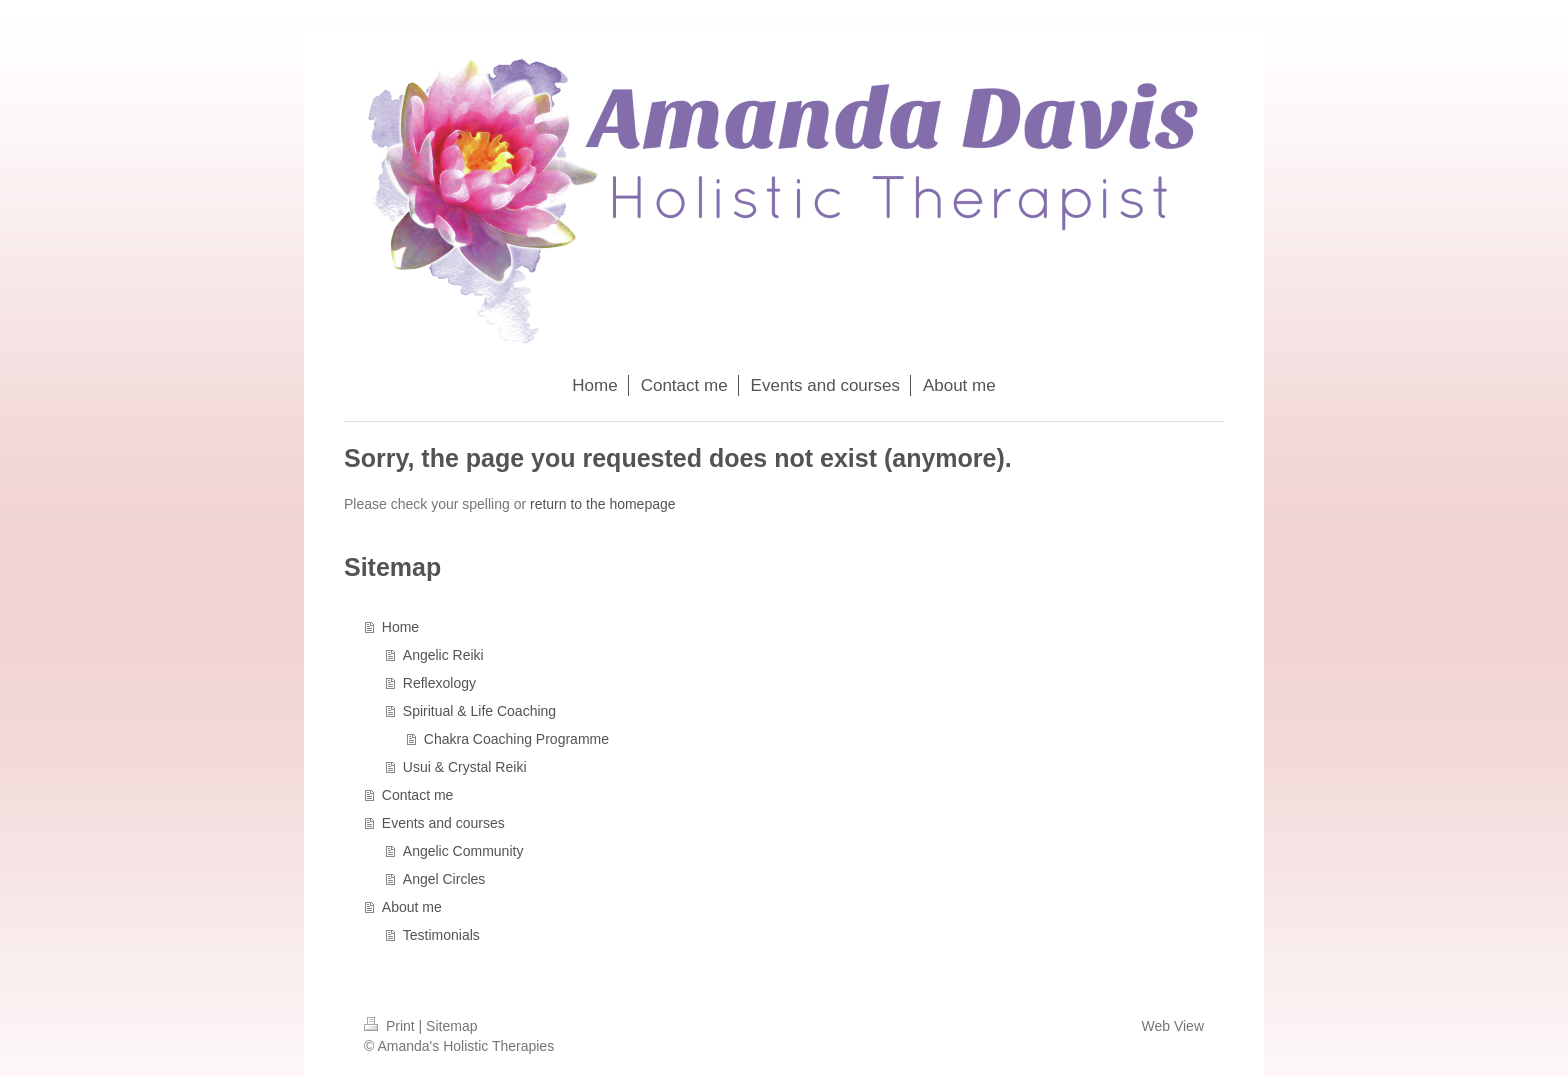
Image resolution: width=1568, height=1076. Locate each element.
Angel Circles (444, 879)
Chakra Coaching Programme (516, 739)
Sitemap (451, 1026)
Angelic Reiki (443, 655)
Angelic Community (463, 851)
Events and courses (443, 823)
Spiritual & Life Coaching (479, 711)
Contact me (418, 795)
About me (412, 907)
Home (400, 627)
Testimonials (441, 935)
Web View (1172, 1026)
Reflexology (439, 683)
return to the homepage (603, 504)
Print (391, 1026)
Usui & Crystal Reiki (465, 767)
